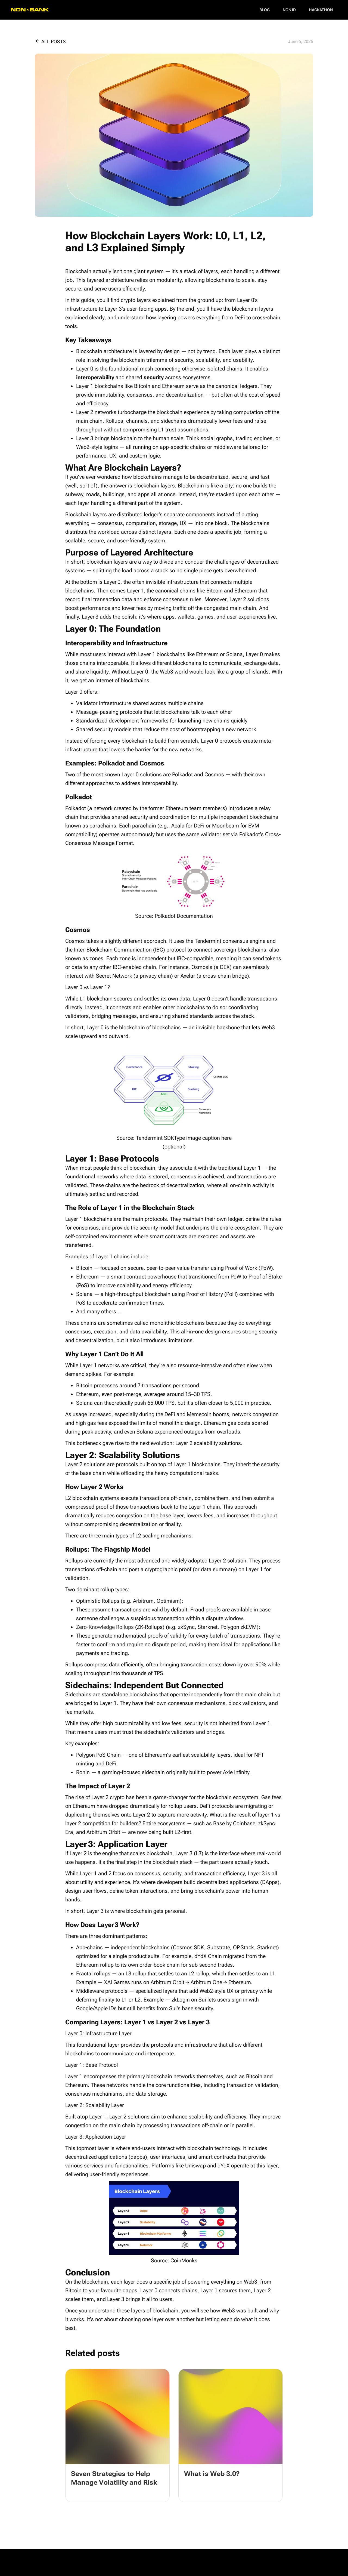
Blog (264, 10)
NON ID (289, 10)
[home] (30, 10)
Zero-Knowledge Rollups (105, 1627)
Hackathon (321, 10)
